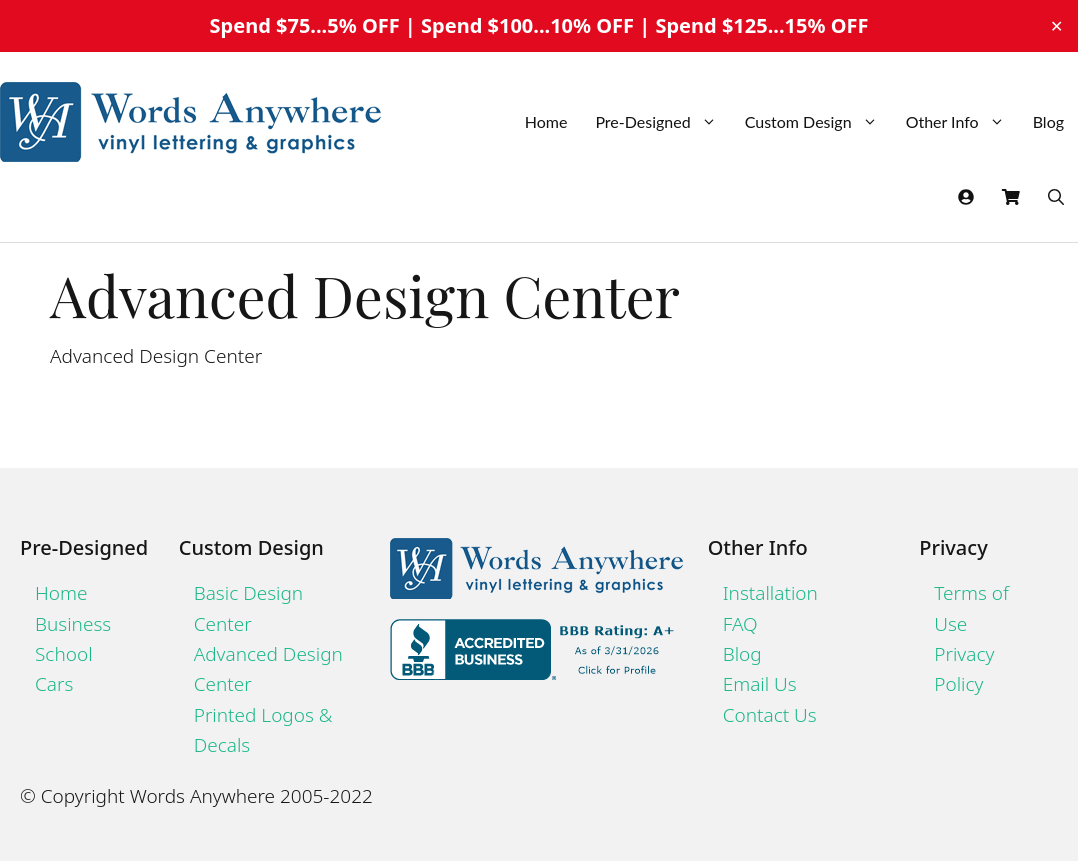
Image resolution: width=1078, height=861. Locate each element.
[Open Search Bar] (1056, 197)
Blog (1048, 121)
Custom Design (818, 122)
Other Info (962, 122)
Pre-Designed (662, 122)
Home (546, 121)
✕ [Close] (1056, 26)
